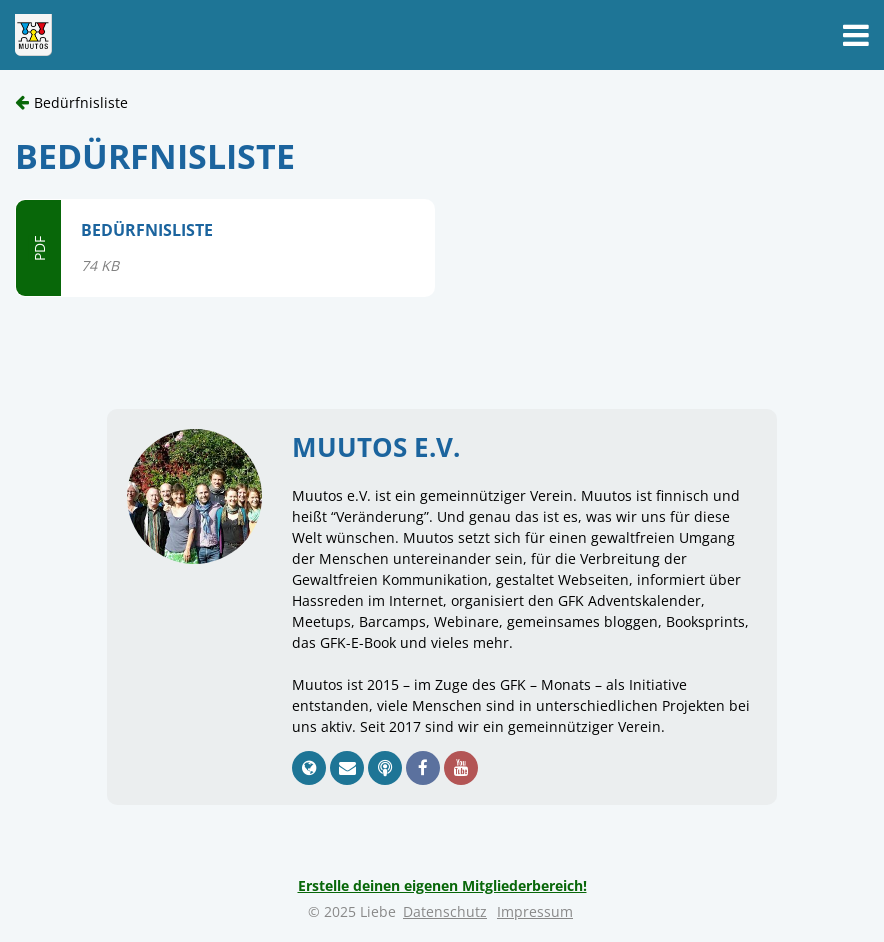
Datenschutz (445, 911)
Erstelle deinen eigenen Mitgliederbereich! (442, 885)
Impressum (535, 911)
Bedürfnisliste (81, 102)
